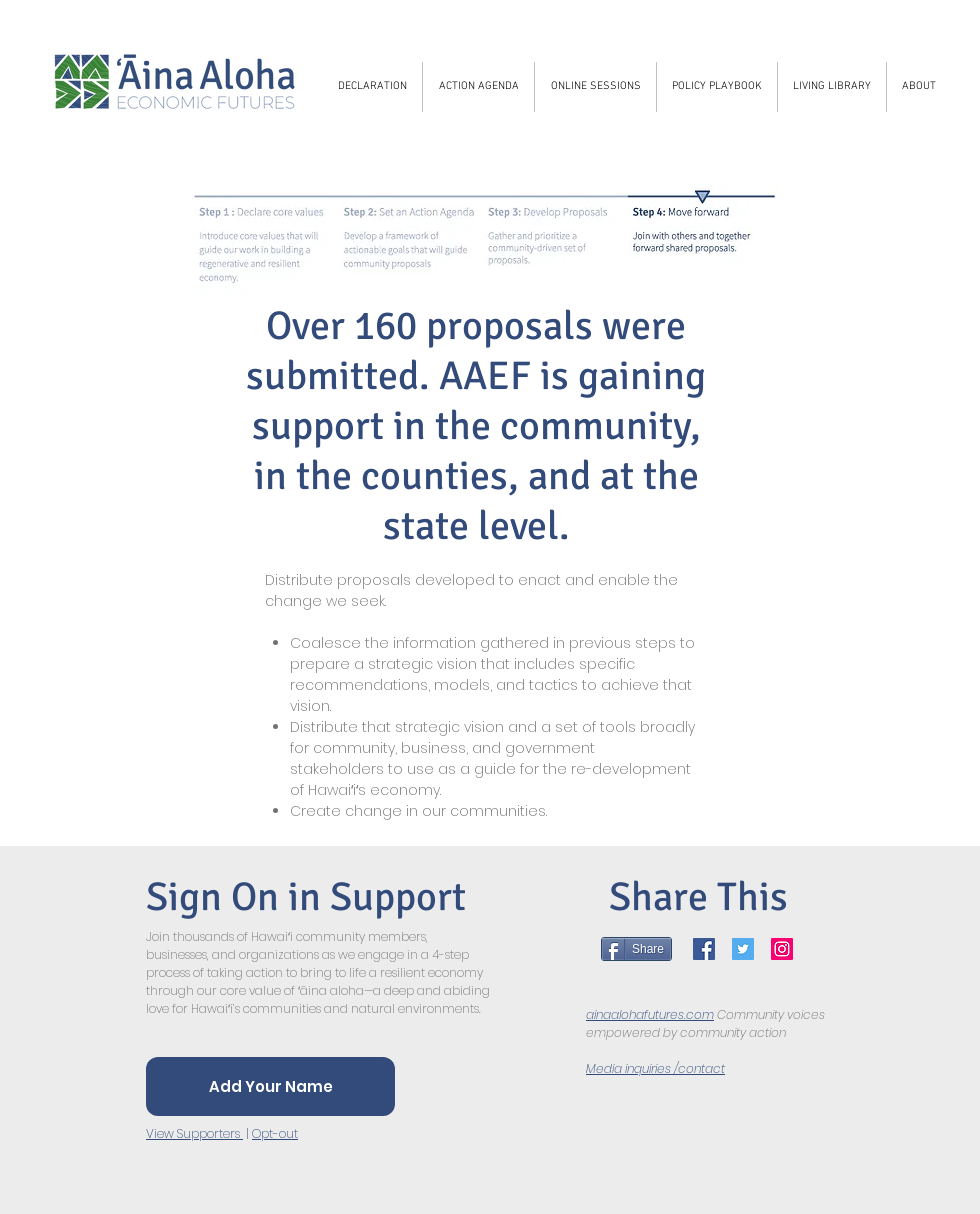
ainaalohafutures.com (650, 1014)
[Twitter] (743, 949)
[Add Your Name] (270, 1086)
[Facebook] (704, 949)
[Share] (636, 949)
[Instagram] (782, 949)
